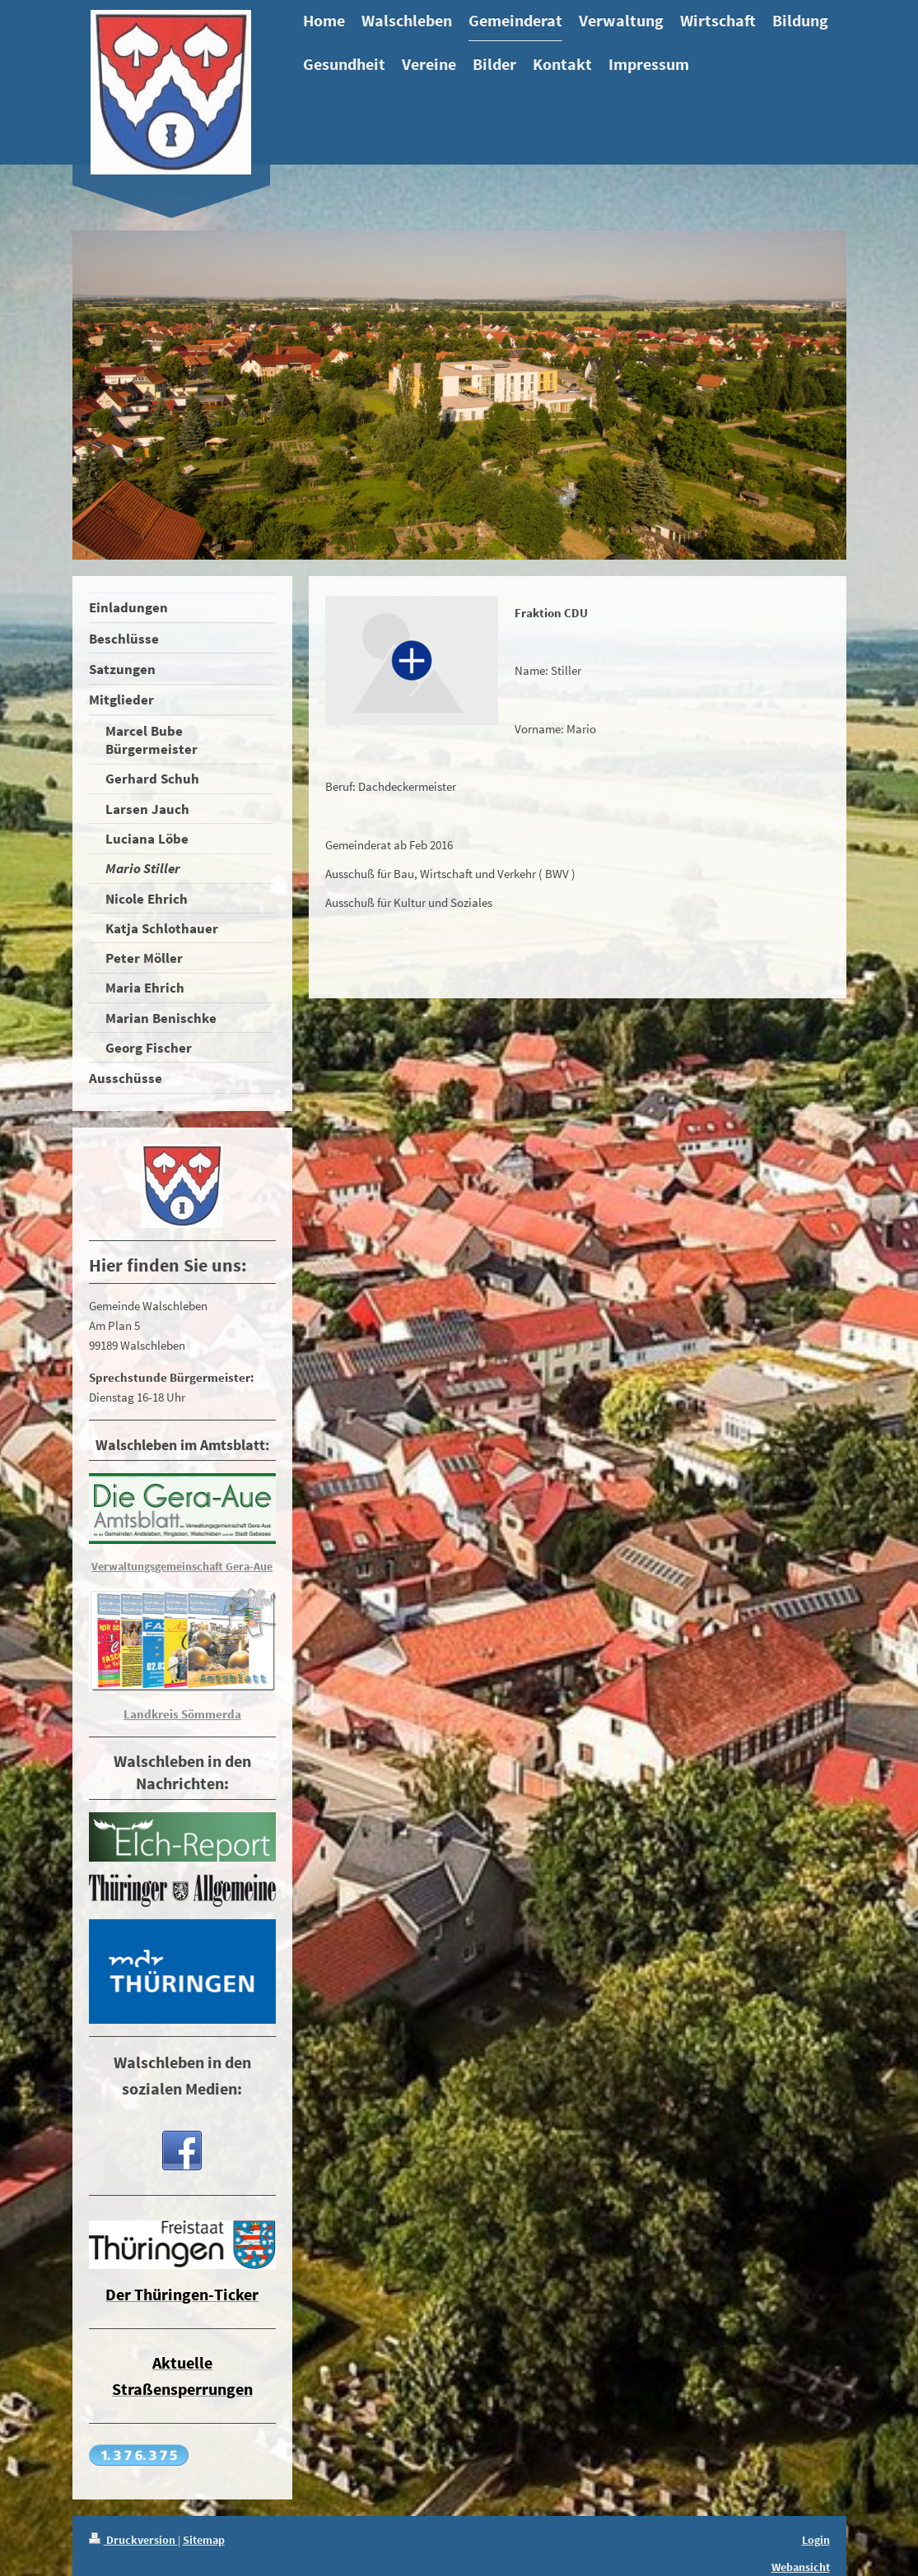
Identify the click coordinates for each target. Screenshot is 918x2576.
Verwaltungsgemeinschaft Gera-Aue (182, 1566)
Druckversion (133, 2539)
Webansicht (800, 2567)
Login (816, 2539)
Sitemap (204, 2539)
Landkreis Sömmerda (182, 1714)
